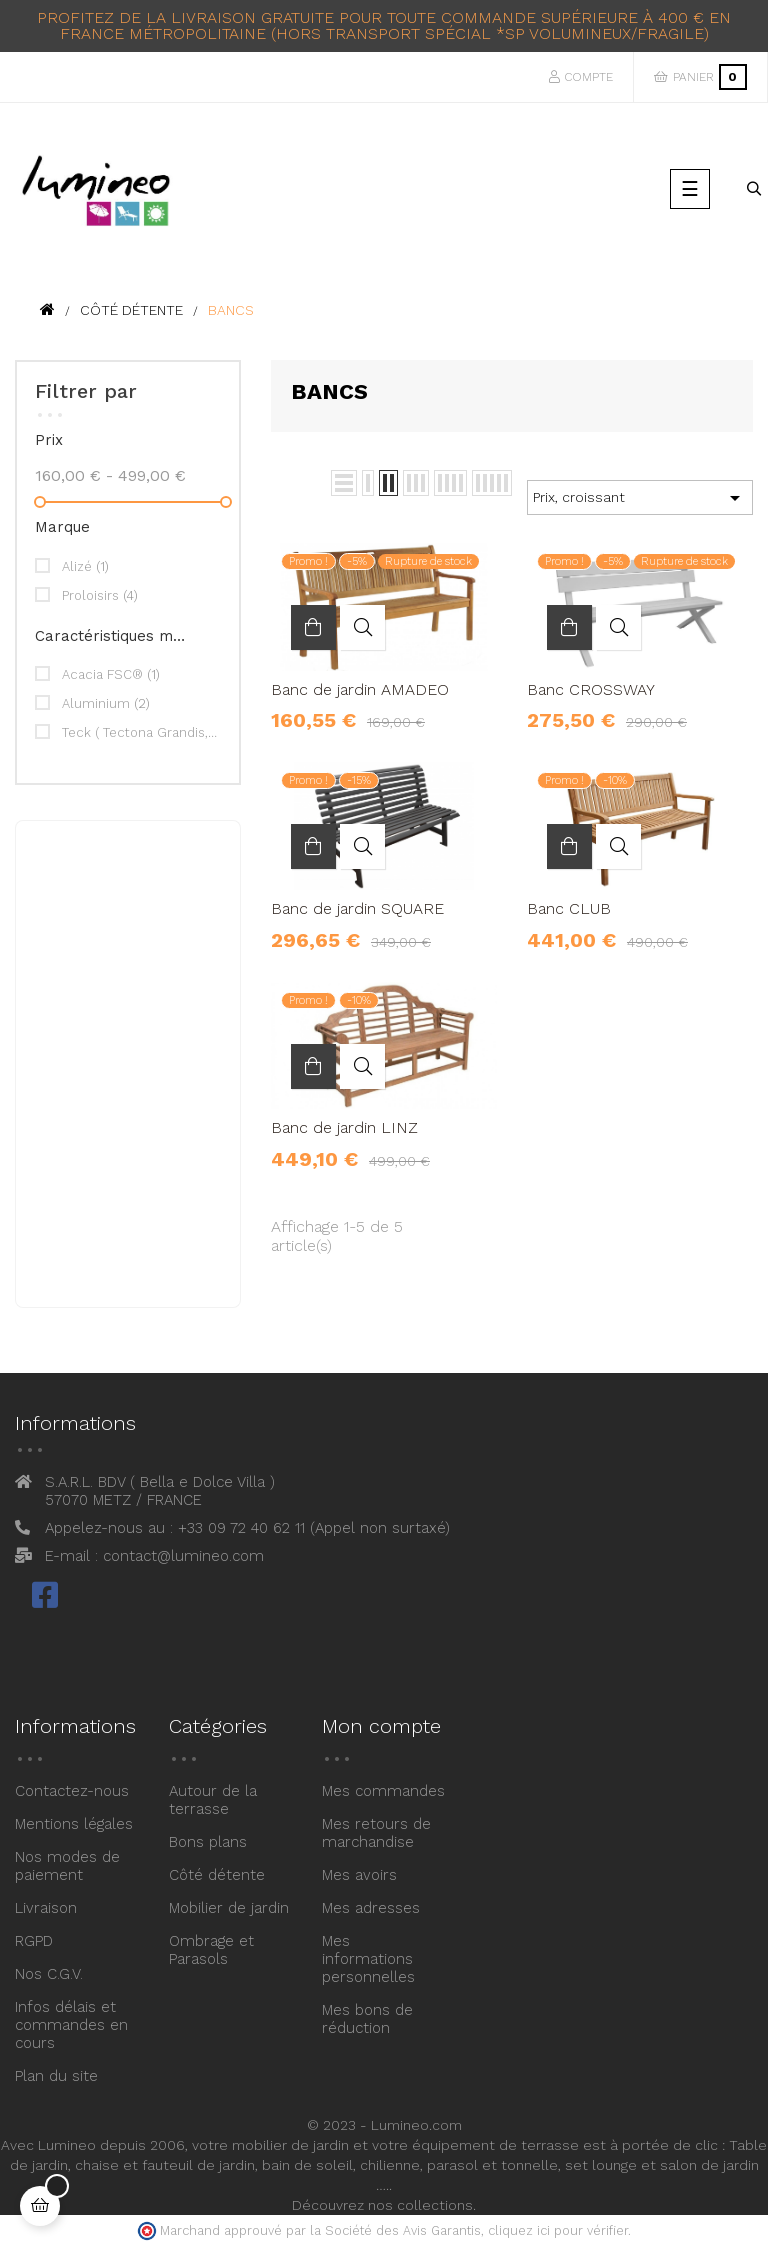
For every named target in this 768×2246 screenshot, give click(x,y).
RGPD (34, 1941)
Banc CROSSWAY (591, 690)
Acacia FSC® (111, 674)
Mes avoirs (359, 1875)
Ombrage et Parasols (211, 1950)
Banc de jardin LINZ (344, 1128)
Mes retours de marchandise (376, 1833)
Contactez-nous (72, 1791)
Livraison (46, 1908)
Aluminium (106, 703)
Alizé (85, 566)
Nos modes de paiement (67, 1866)
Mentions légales (74, 1824)
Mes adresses (371, 1908)
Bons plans (208, 1842)
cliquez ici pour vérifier (558, 2230)
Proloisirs (100, 595)
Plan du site (56, 2076)
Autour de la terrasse (213, 1800)
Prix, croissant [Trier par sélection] (640, 498)
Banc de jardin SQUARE (357, 909)
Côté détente (217, 1875)
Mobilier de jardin (229, 1908)
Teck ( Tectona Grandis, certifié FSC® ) (140, 732)
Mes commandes (383, 1791)
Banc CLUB (569, 909)
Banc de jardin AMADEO (360, 690)
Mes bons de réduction (367, 2019)
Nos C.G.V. (49, 1974)
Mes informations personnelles (368, 1959)
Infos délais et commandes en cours (71, 2025)
